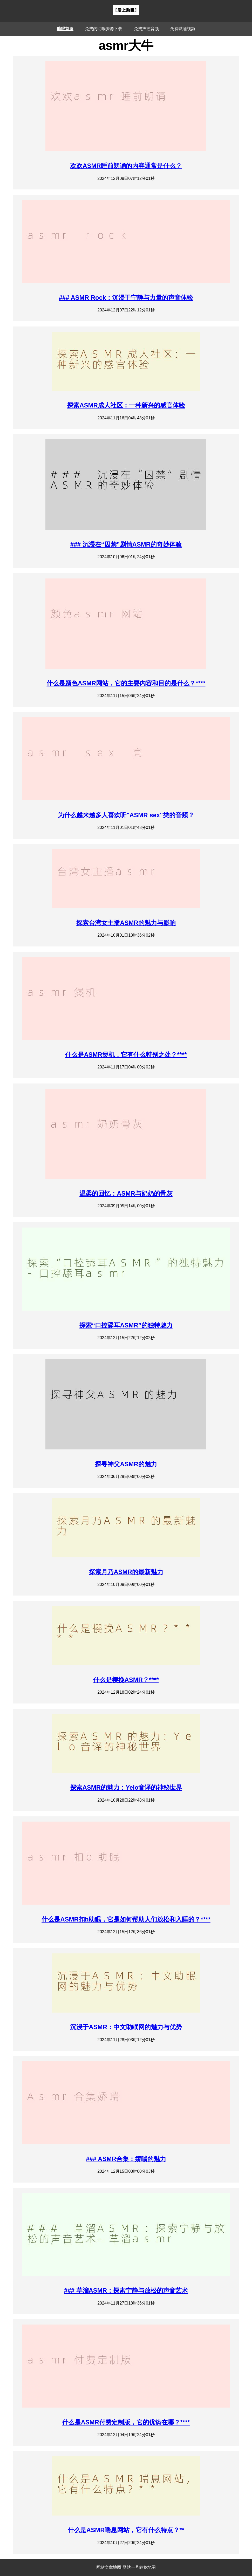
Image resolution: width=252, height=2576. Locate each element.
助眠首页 (65, 28)
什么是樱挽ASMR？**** (126, 1679)
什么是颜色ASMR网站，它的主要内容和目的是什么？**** (125, 683)
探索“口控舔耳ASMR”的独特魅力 (126, 1325)
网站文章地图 (108, 2567)
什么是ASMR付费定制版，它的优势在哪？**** (126, 2422)
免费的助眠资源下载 (103, 28)
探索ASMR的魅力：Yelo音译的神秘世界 (126, 1787)
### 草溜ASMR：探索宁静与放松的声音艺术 (126, 2290)
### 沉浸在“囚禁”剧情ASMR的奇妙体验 (126, 544)
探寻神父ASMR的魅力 (126, 1464)
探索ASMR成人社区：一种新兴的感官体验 (126, 405)
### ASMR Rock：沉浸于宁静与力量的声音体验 (126, 297)
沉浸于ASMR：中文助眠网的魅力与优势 (126, 2026)
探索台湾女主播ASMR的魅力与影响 (126, 922)
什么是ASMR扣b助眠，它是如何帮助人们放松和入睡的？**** (126, 1919)
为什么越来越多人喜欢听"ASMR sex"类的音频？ (126, 815)
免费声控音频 (146, 28)
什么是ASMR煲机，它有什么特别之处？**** (126, 1054)
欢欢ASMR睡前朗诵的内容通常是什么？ (126, 165)
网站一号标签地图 (139, 2567)
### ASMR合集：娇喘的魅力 (126, 2158)
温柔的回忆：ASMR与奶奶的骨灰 (126, 1193)
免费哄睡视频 (182, 28)
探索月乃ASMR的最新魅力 (126, 1571)
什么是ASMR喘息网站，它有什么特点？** (126, 2529)
